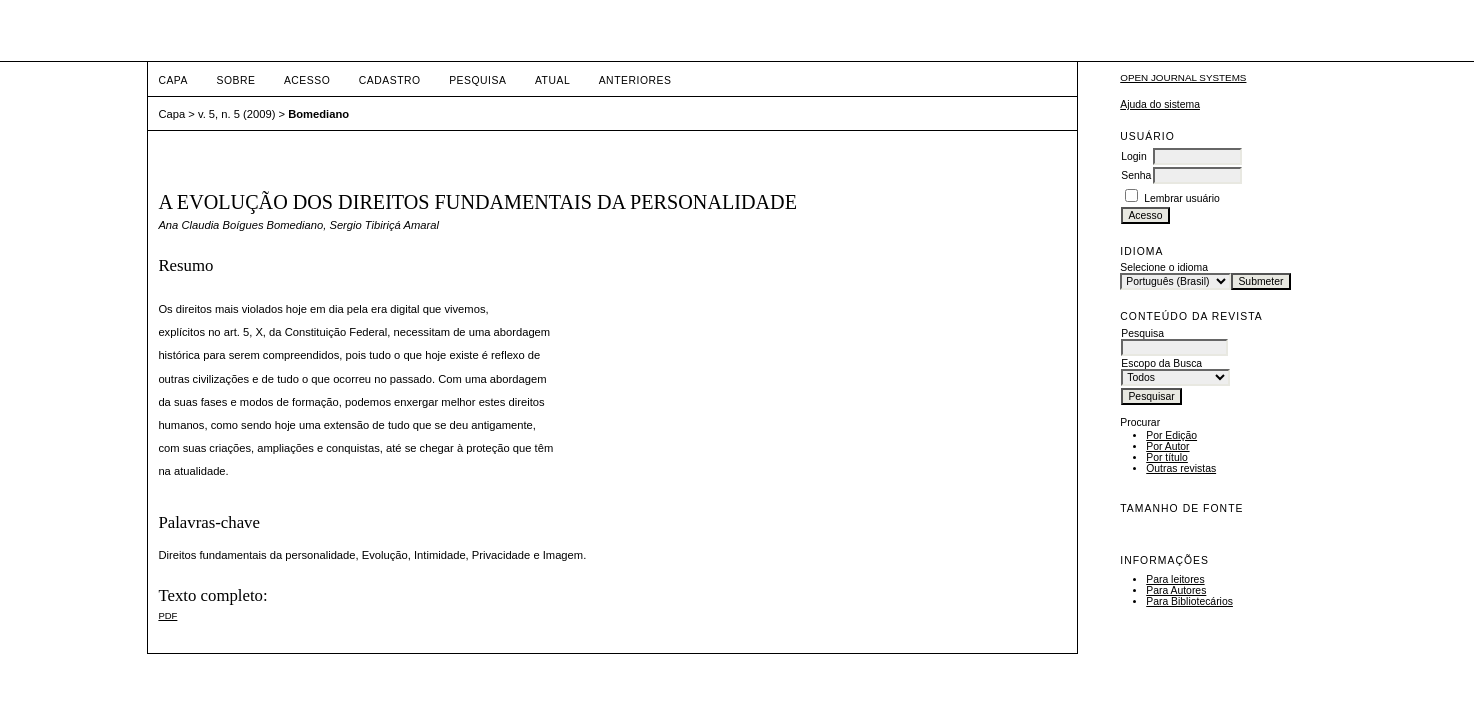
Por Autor (1167, 446)
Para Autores (1176, 590)
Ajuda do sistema (1160, 104)
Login (1133, 156)
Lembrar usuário (1182, 198)
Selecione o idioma (1164, 267)
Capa (173, 80)
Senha (1136, 175)
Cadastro (390, 80)
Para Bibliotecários (1189, 601)
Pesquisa (477, 80)
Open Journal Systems (1183, 77)
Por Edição (1171, 435)
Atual (552, 80)
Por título (1167, 457)
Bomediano (318, 114)
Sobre (235, 80)
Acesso (307, 80)
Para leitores (1175, 579)
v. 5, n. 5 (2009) (237, 114)
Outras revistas (1181, 468)
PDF (167, 615)
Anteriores (635, 80)
